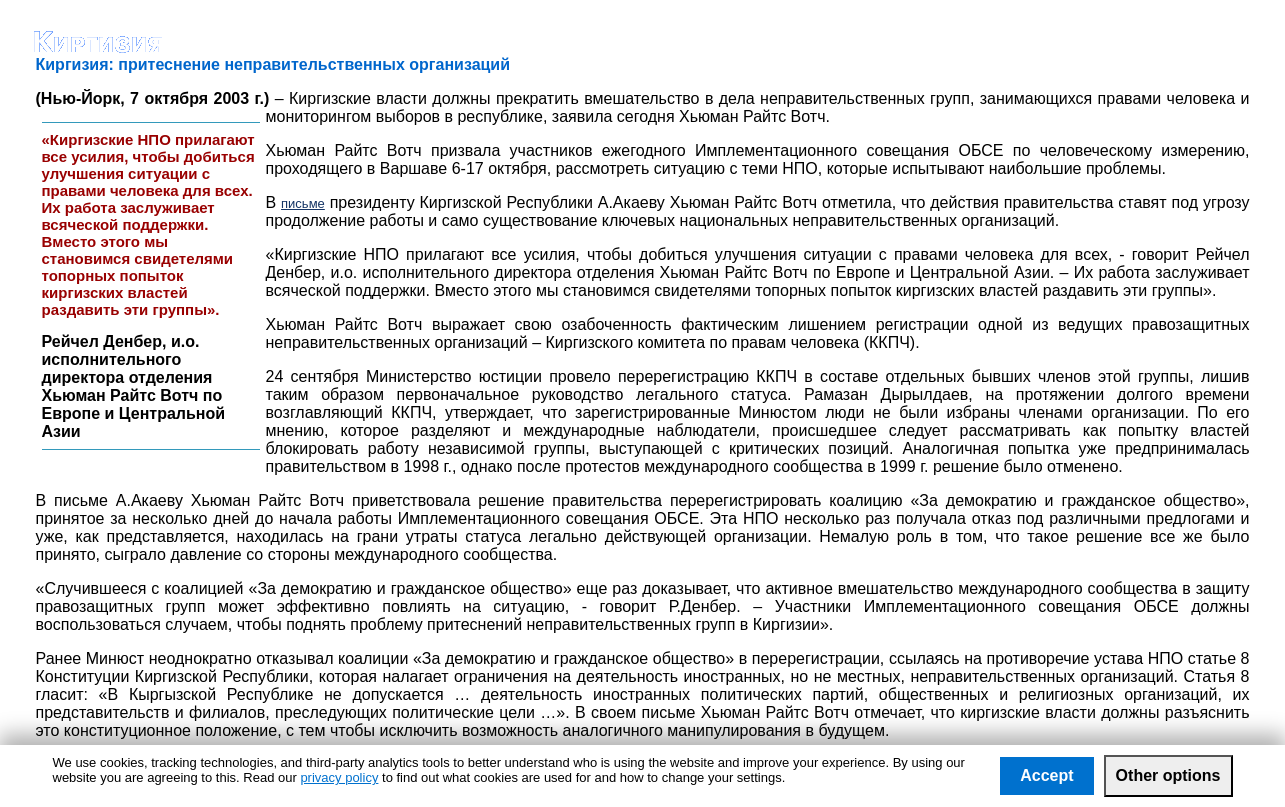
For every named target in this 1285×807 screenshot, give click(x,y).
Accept (1046, 775)
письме (303, 203)
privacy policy (339, 777)
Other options (1168, 775)
